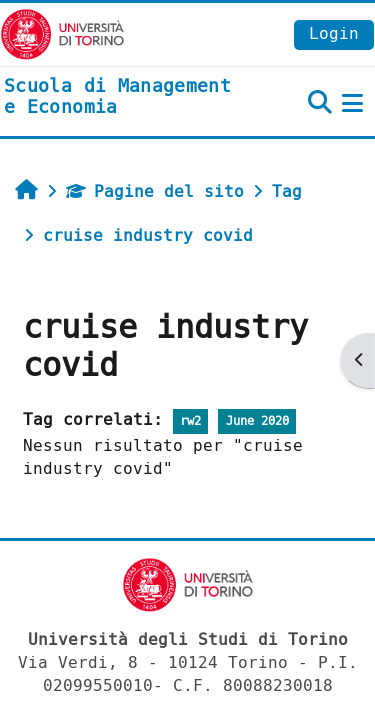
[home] (125, 97)
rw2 (190, 421)
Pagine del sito (155, 191)
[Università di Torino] (62, 33)
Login (334, 33)
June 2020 (257, 421)
